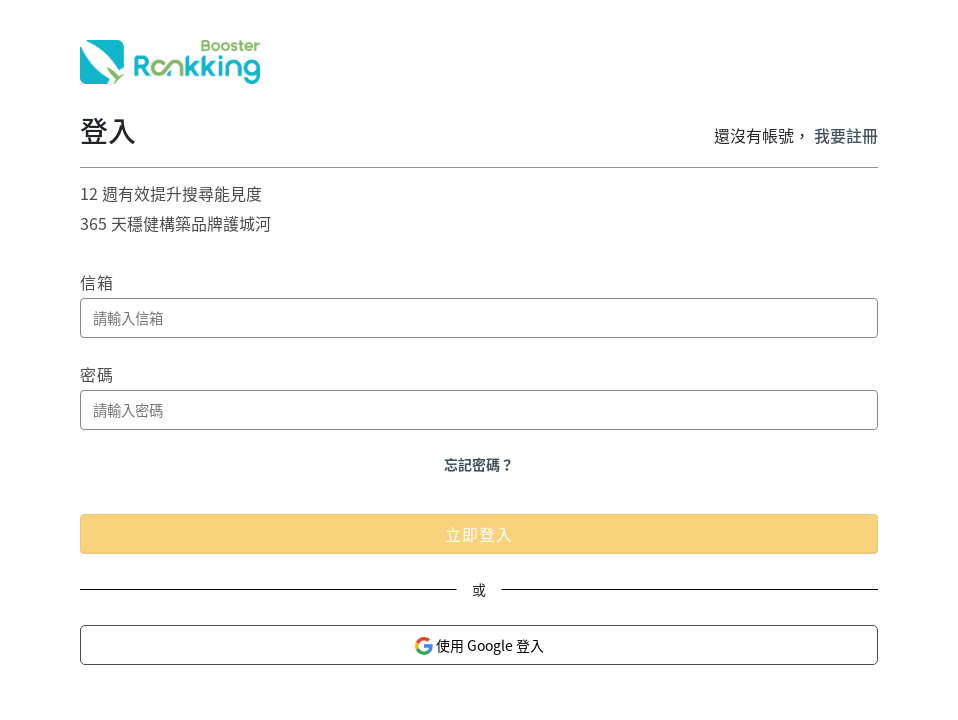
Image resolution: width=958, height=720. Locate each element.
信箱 (97, 282)
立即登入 (479, 534)
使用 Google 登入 (479, 645)
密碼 (97, 374)
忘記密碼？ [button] (479, 464)
